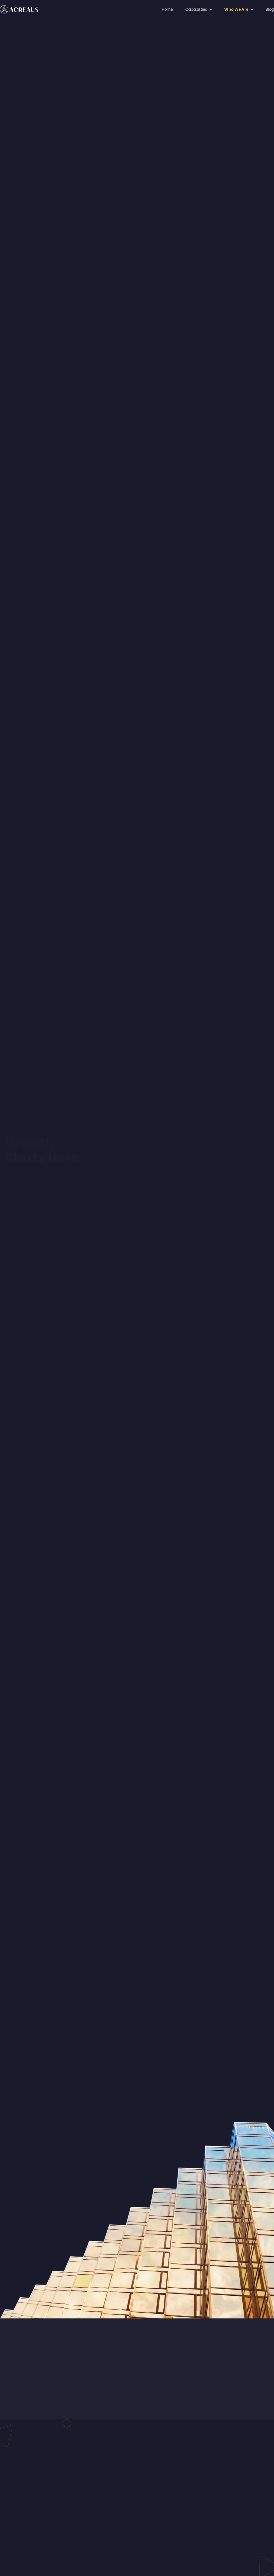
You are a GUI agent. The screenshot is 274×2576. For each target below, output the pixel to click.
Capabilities (198, 9)
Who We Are (238, 9)
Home (167, 9)
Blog (270, 9)
